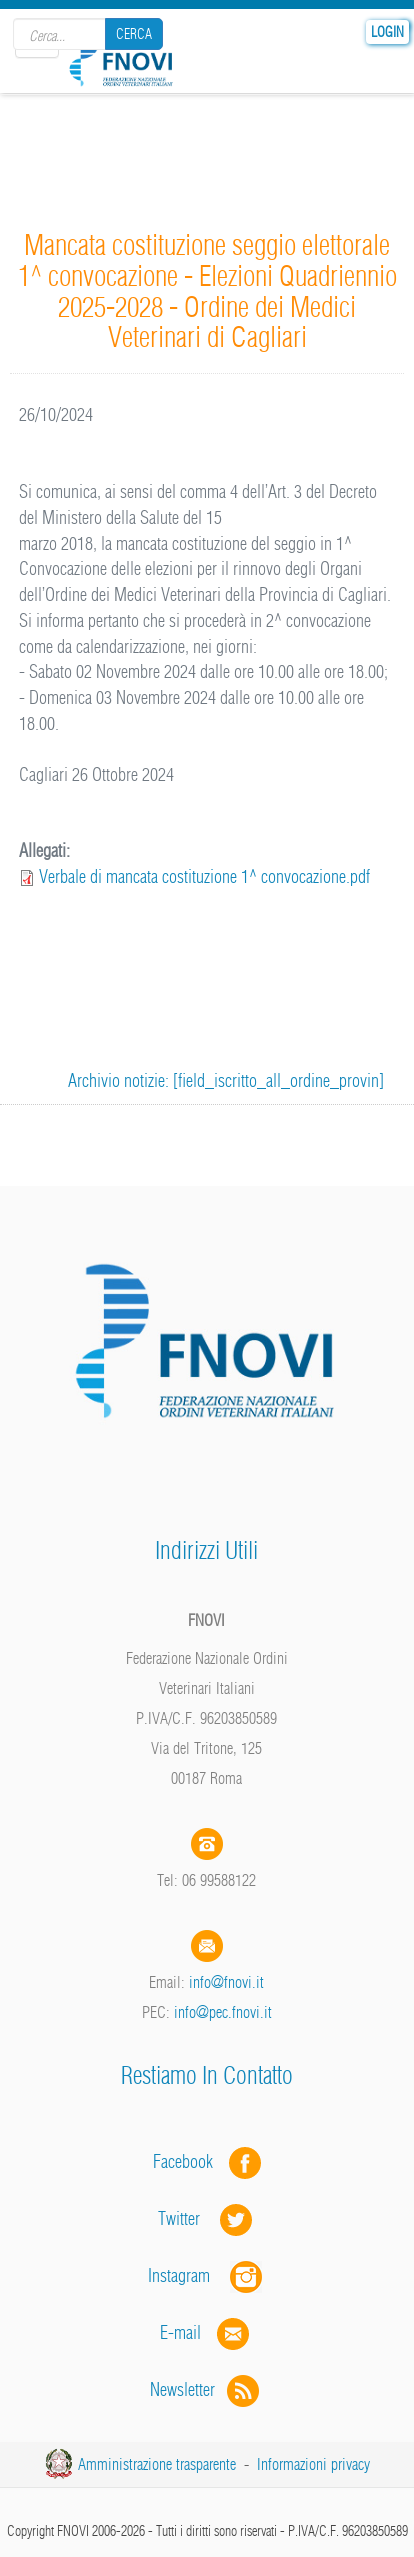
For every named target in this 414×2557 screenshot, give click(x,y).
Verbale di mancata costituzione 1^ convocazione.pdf (204, 876)
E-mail (180, 2332)
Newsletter (206, 2389)
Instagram (207, 2275)
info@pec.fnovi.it (223, 2012)
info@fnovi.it (226, 1982)
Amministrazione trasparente (157, 2464)
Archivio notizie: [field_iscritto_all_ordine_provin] (226, 1080)
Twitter (207, 2218)
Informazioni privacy (313, 2464)
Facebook (189, 2161)
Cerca (134, 34)
